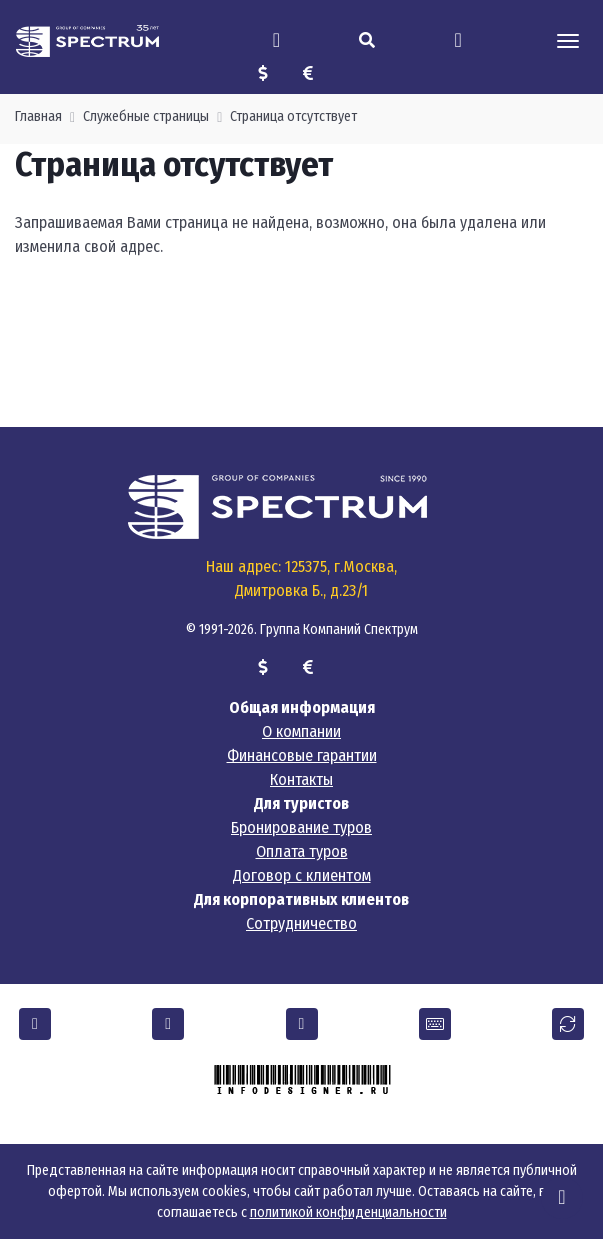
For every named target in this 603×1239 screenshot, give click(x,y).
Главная (38, 116)
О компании (301, 731)
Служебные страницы (146, 116)
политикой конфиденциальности (348, 1212)
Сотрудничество (301, 923)
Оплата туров (302, 851)
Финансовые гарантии (302, 755)
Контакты (301, 779)
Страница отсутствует (293, 116)
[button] (35, 1024)
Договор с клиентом (302, 875)
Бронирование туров (301, 827)
